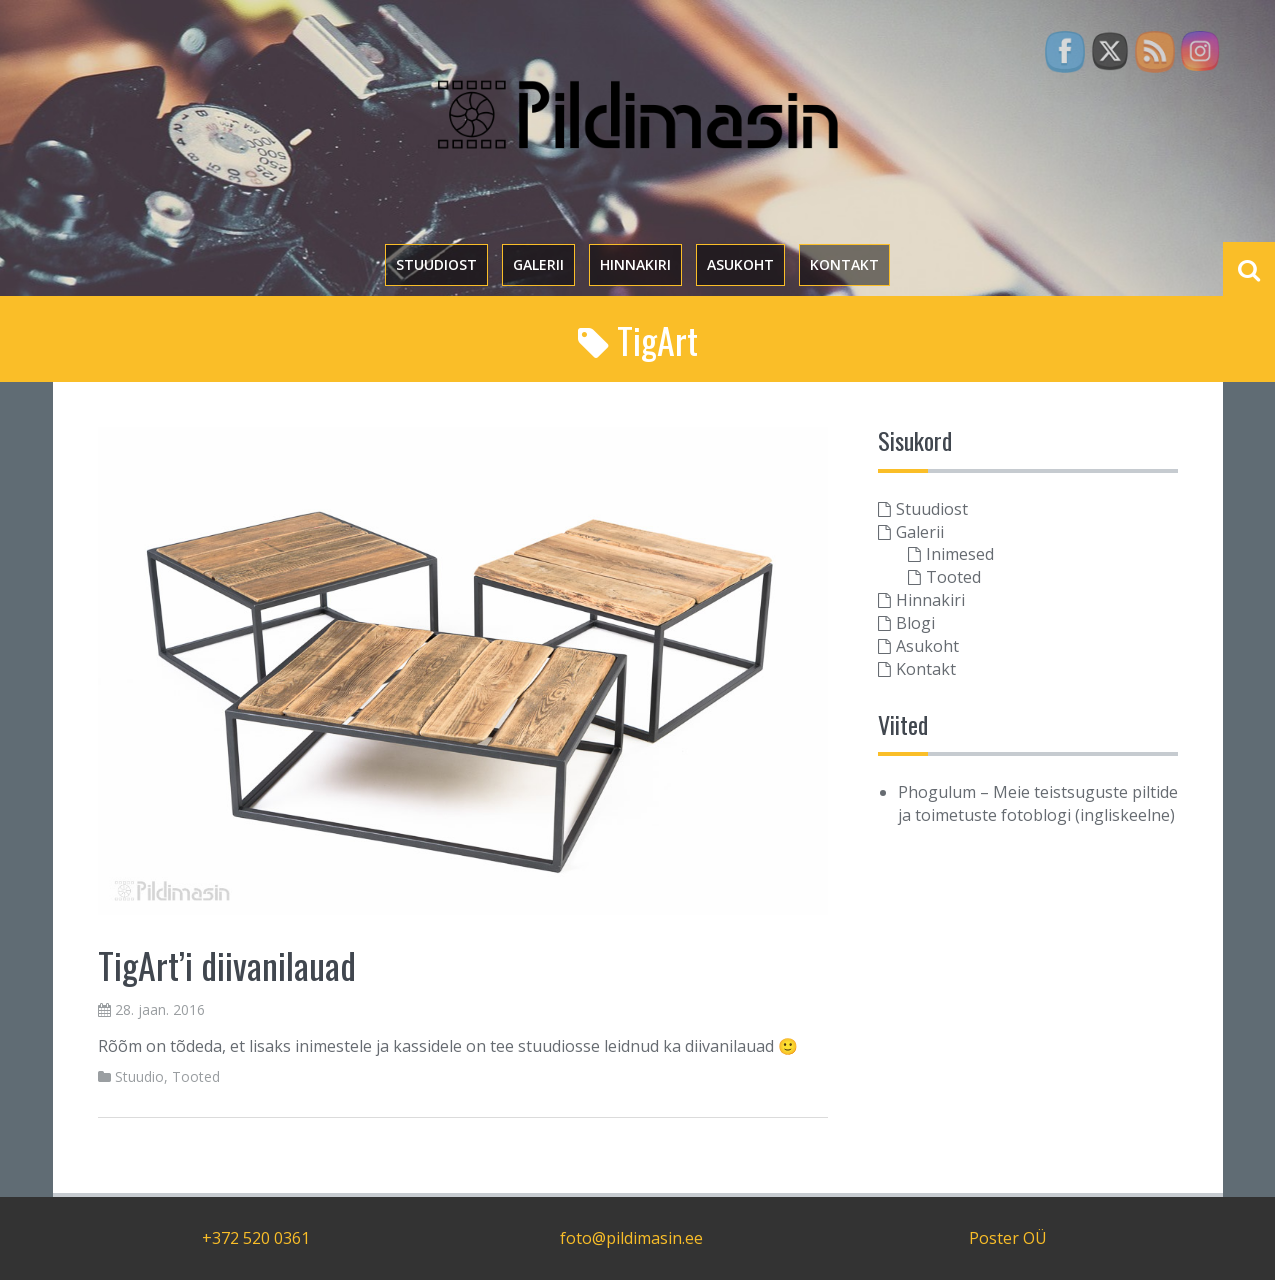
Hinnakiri (635, 264)
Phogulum (937, 792)
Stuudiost (436, 264)
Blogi (915, 623)
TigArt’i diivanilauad (227, 964)
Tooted (196, 1076)
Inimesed (960, 554)
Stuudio (139, 1076)
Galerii (538, 264)
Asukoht (740, 264)
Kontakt (844, 264)
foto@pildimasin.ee (631, 1238)
